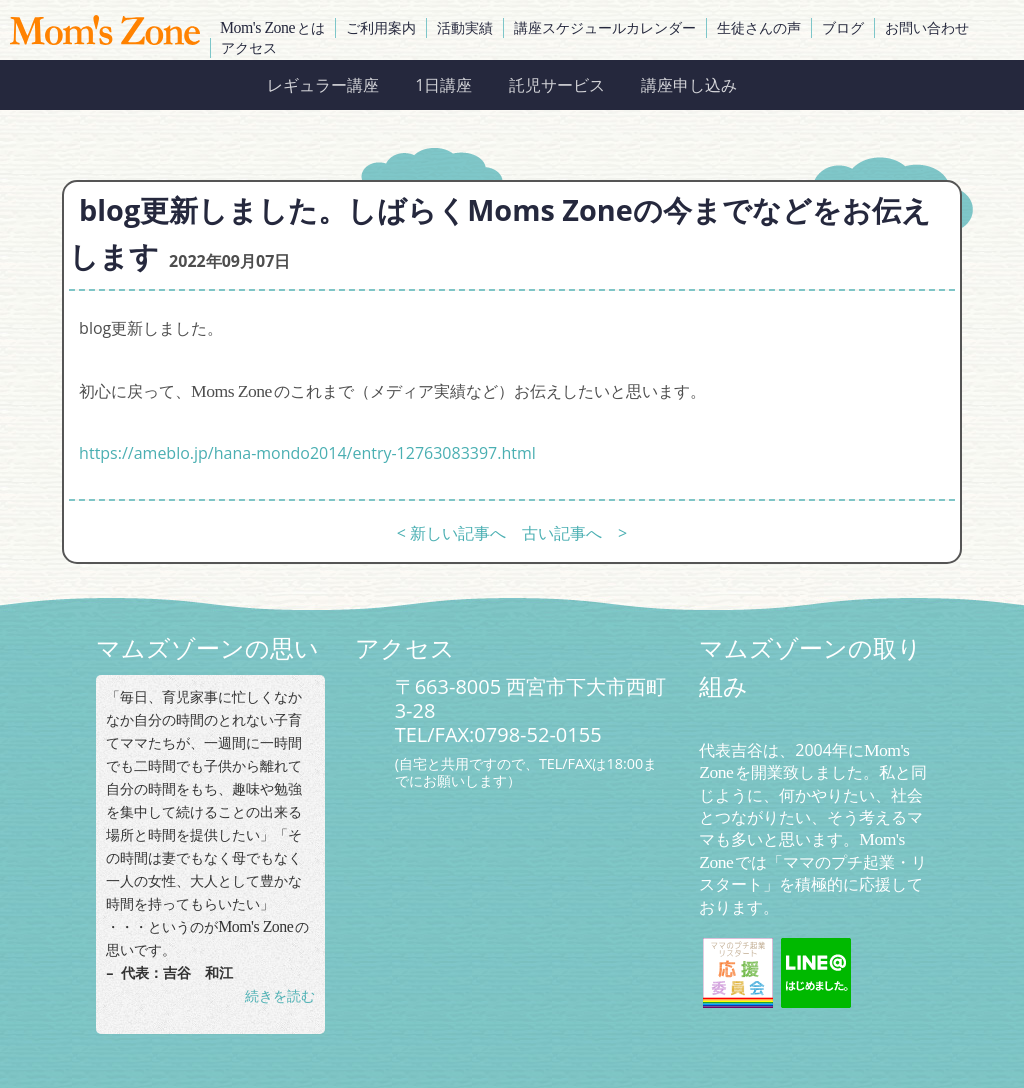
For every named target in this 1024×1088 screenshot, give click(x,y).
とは (272, 27)
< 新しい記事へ (451, 533)
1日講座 (443, 85)
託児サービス (557, 85)
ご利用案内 (381, 27)
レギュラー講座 (323, 85)
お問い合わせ (927, 27)
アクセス (249, 47)
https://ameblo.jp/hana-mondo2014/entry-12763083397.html (307, 453)
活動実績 (465, 27)
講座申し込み (689, 85)
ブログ (843, 27)
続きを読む (280, 995)
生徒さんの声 (759, 27)
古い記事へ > (574, 533)
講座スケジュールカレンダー (605, 27)
